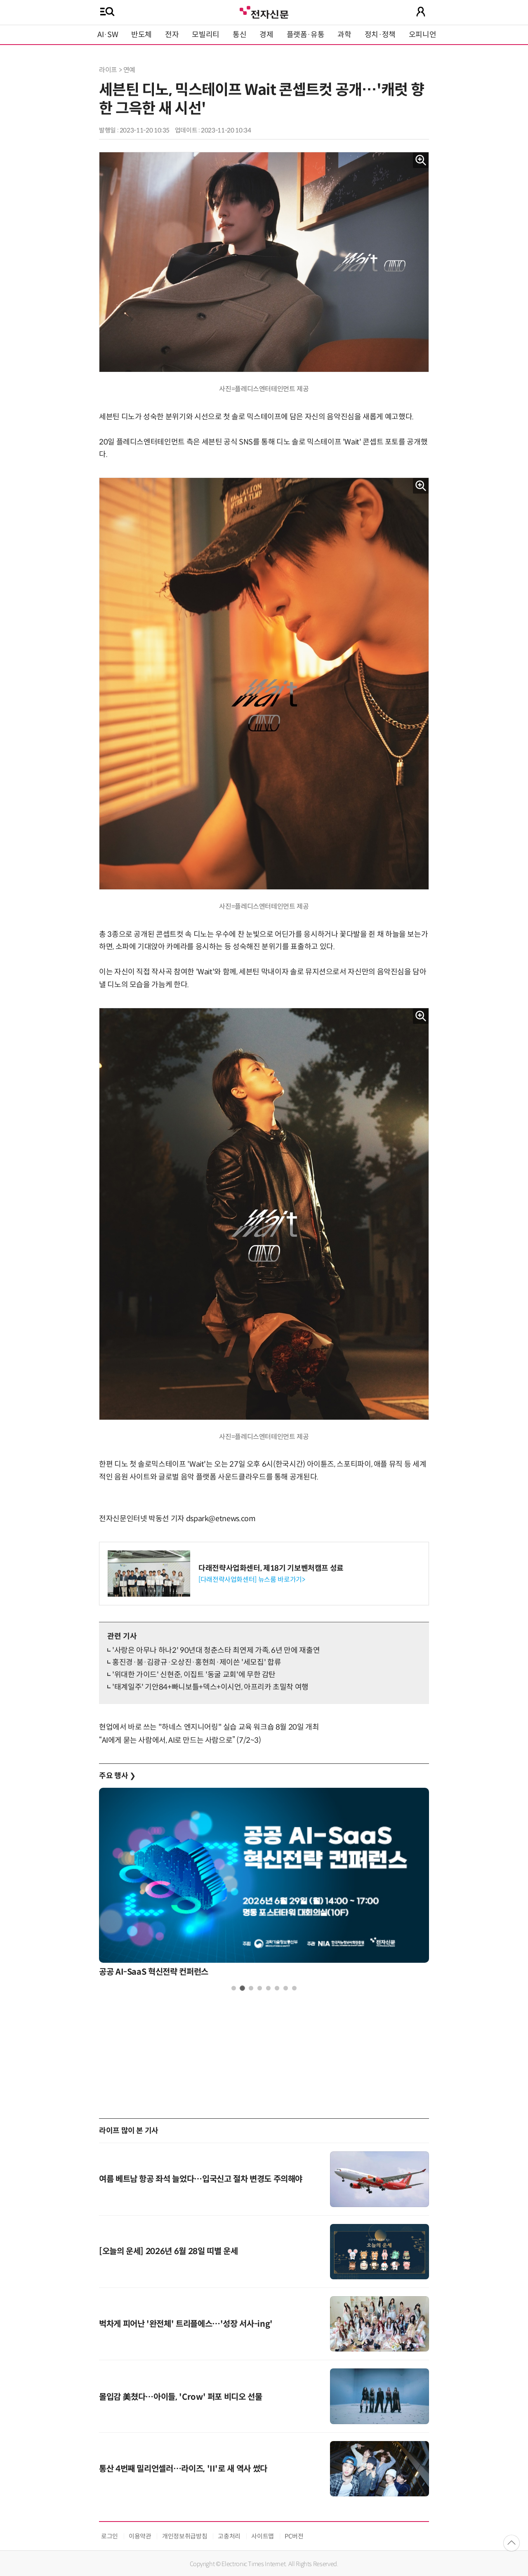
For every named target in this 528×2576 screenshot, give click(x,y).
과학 (344, 34)
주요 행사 (117, 1775)
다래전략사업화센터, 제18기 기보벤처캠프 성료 (271, 1568)
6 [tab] (277, 1988)
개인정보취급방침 (184, 2536)
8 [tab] (294, 1988)
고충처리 (229, 2536)
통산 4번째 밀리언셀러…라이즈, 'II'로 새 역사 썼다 (183, 2469)
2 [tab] (242, 1988)
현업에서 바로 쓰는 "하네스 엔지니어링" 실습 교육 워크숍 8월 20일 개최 (209, 1727)
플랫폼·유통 (306, 34)
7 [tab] (285, 1988)
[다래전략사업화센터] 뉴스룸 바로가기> (251, 1579)
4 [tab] (259, 1988)
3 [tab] (251, 1988)
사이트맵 (262, 2536)
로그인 (109, 2536)
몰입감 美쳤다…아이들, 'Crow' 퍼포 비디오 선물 (180, 2397)
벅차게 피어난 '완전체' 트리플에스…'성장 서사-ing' (186, 2324)
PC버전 (294, 2536)
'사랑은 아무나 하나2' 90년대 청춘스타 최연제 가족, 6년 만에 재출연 (216, 1650)
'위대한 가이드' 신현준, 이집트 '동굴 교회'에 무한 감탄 (194, 1674)
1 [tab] (233, 1988)
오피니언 (422, 34)
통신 (239, 34)
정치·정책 (380, 34)
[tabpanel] (264, 1884)
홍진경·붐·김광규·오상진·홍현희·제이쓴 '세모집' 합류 (196, 1662)
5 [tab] (268, 1988)
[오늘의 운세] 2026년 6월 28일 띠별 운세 (168, 2251)
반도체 (141, 34)
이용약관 (140, 2536)
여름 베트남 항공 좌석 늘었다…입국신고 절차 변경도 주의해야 (200, 2179)
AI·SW (107, 34)
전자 (172, 34)
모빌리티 (205, 34)
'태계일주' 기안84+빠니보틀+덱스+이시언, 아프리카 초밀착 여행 (210, 1687)
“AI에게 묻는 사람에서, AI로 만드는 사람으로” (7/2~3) (180, 1740)
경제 (266, 34)
